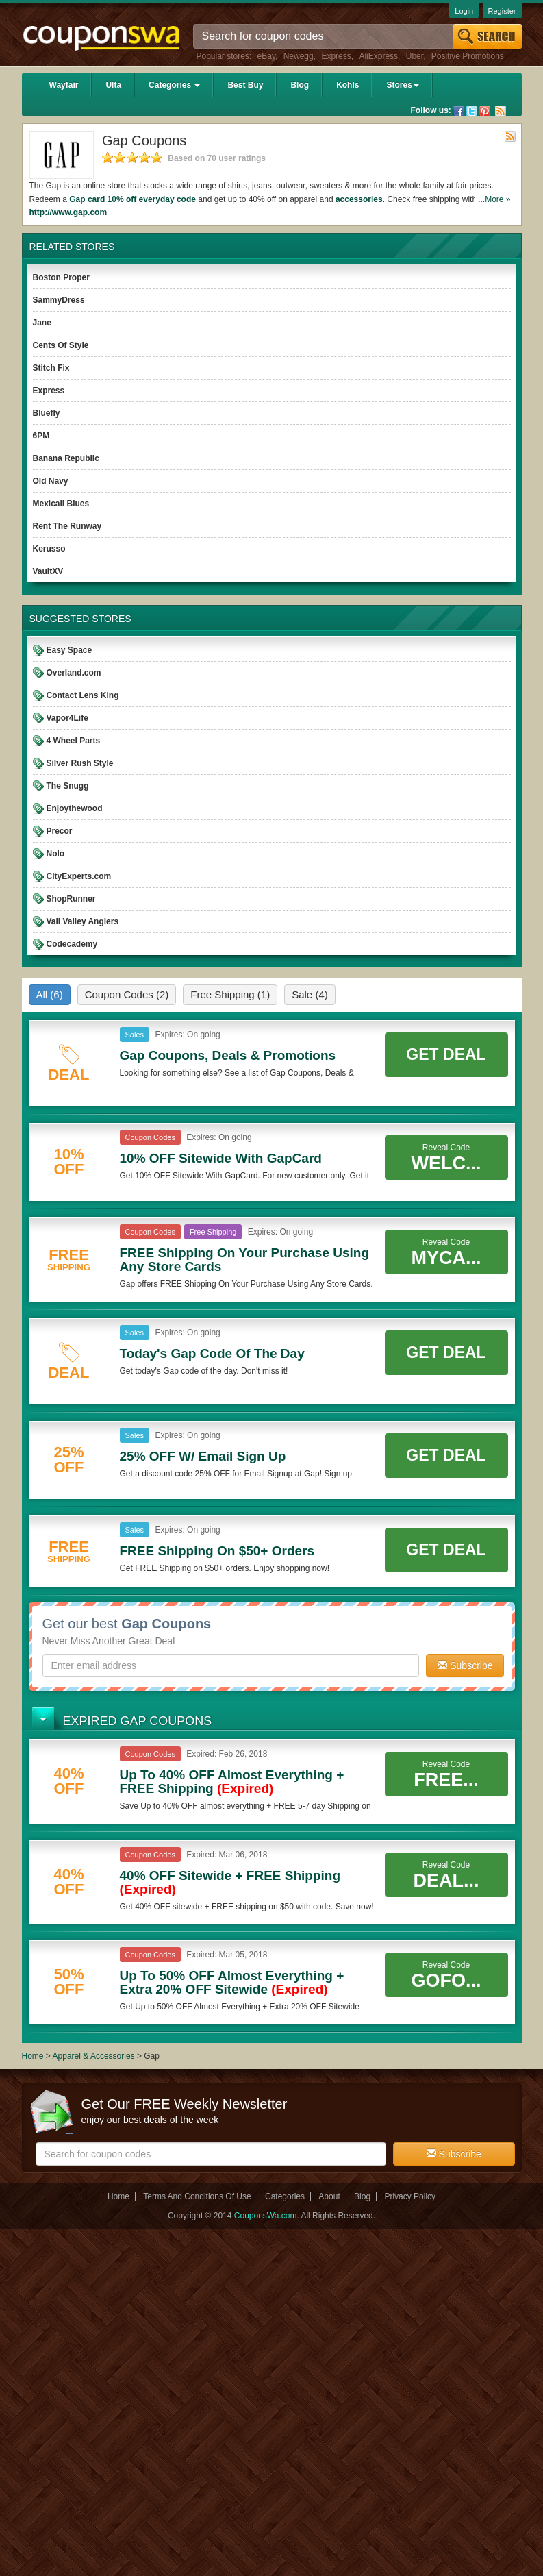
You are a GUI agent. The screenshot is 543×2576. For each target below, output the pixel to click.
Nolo (56, 853)
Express (336, 56)
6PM (41, 436)
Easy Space (69, 650)
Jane (42, 322)
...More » (494, 199)
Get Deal (445, 1054)
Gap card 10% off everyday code (132, 199)
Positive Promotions (467, 56)
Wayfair (64, 85)
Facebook (458, 111)
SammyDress (59, 300)
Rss (500, 111)
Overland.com (74, 673)
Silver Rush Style (80, 763)
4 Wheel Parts (74, 740)
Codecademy (72, 944)
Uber (414, 56)
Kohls (347, 85)
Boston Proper (61, 277)
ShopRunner (71, 899)
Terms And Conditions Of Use (197, 2196)
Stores (402, 85)
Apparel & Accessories (94, 2056)
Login (464, 11)
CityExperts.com (79, 876)
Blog (299, 85)
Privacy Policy (409, 2196)
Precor (60, 831)
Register (502, 11)
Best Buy (245, 85)
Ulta (113, 85)
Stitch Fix (51, 368)
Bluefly (46, 413)
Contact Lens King (83, 695)
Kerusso (49, 549)
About (329, 2196)
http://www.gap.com (68, 212)
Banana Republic (66, 458)
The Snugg (68, 786)
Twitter (471, 111)
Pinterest (484, 111)
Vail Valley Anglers (83, 921)
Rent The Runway (67, 526)
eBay (266, 56)
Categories (174, 85)
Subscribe (465, 1665)
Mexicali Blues (61, 503)
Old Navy (50, 481)
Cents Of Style (61, 345)
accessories (359, 199)
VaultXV (48, 571)
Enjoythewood (75, 808)
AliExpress (378, 56)
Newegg (298, 56)
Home (33, 2056)
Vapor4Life (67, 718)
